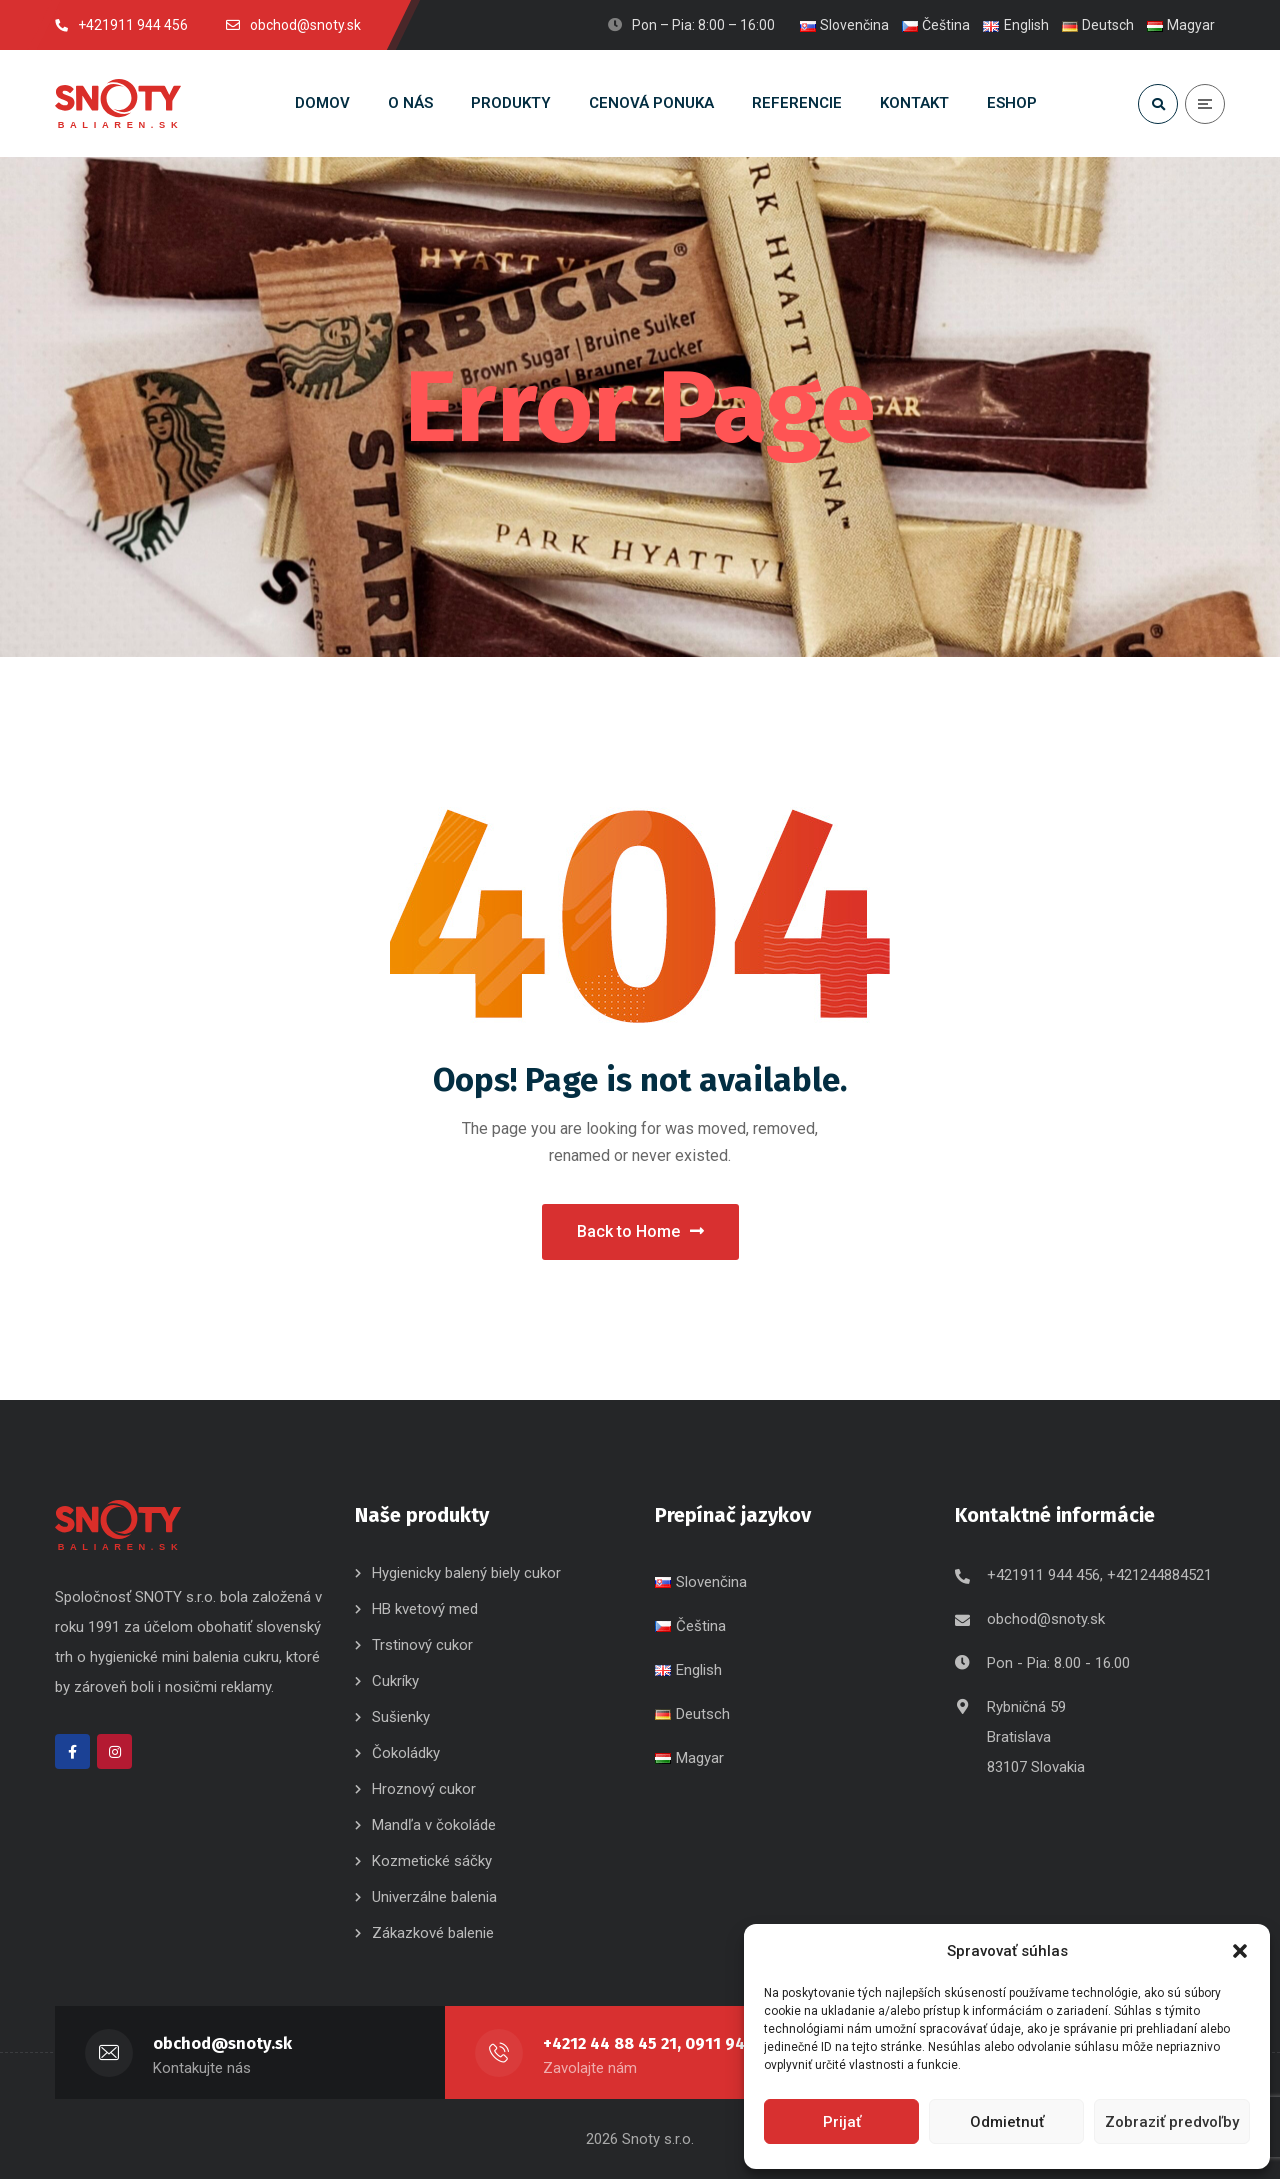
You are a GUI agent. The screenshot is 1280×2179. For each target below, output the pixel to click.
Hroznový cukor (426, 1789)
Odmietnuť (1007, 2122)
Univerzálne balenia (434, 1897)
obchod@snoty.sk (1046, 1619)
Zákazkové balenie (433, 1933)
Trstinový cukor (422, 1645)
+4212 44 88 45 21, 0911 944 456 (669, 2043)
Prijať (842, 2122)
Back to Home (640, 1231)
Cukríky (395, 1681)
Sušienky (401, 1717)
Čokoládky (406, 1753)
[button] (1240, 1951)
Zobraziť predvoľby (1172, 2122)
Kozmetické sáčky (432, 1861)
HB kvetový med (425, 1609)
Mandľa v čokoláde (434, 1825)
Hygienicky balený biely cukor (466, 1573)
